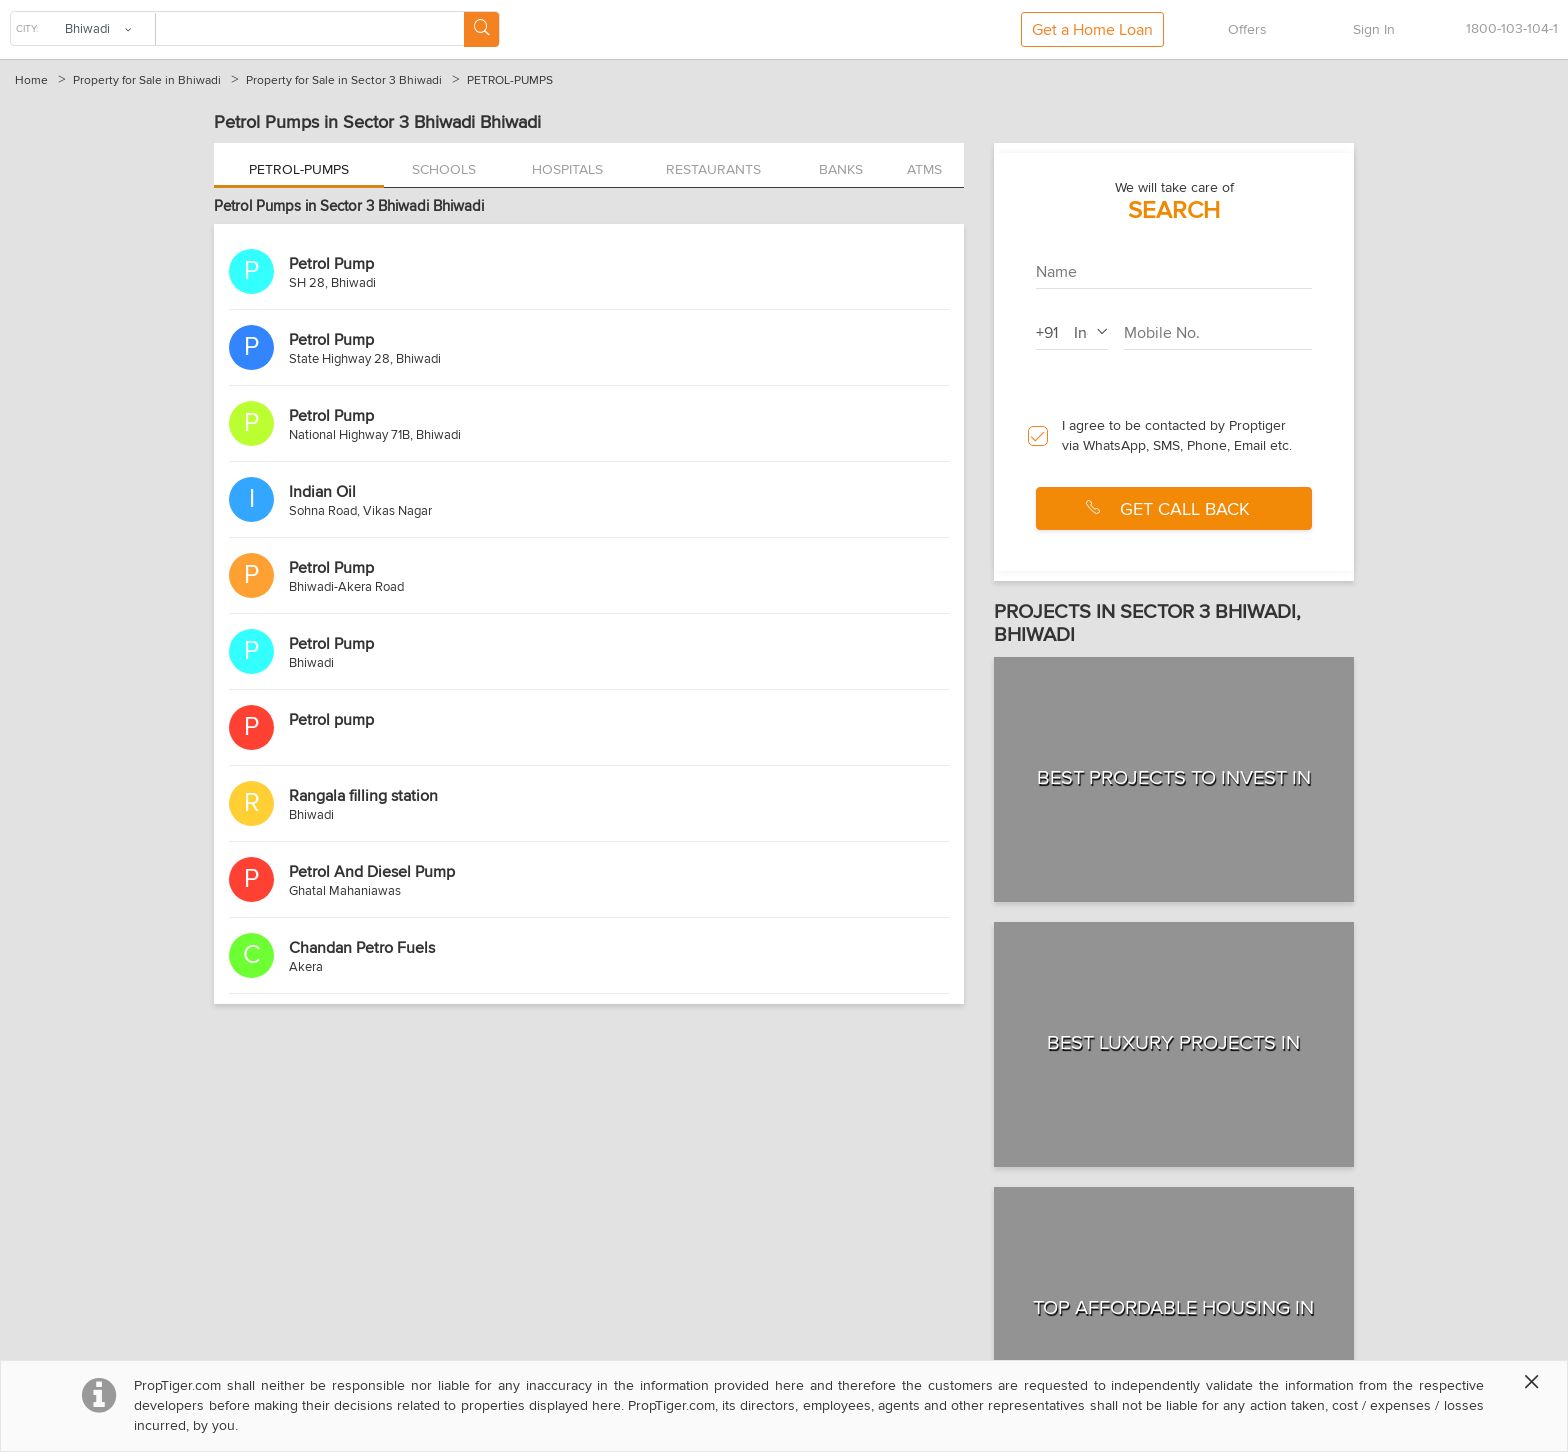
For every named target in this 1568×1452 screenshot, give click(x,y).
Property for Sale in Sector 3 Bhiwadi (344, 80)
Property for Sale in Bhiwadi (147, 80)
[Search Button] (481, 29)
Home (31, 80)
